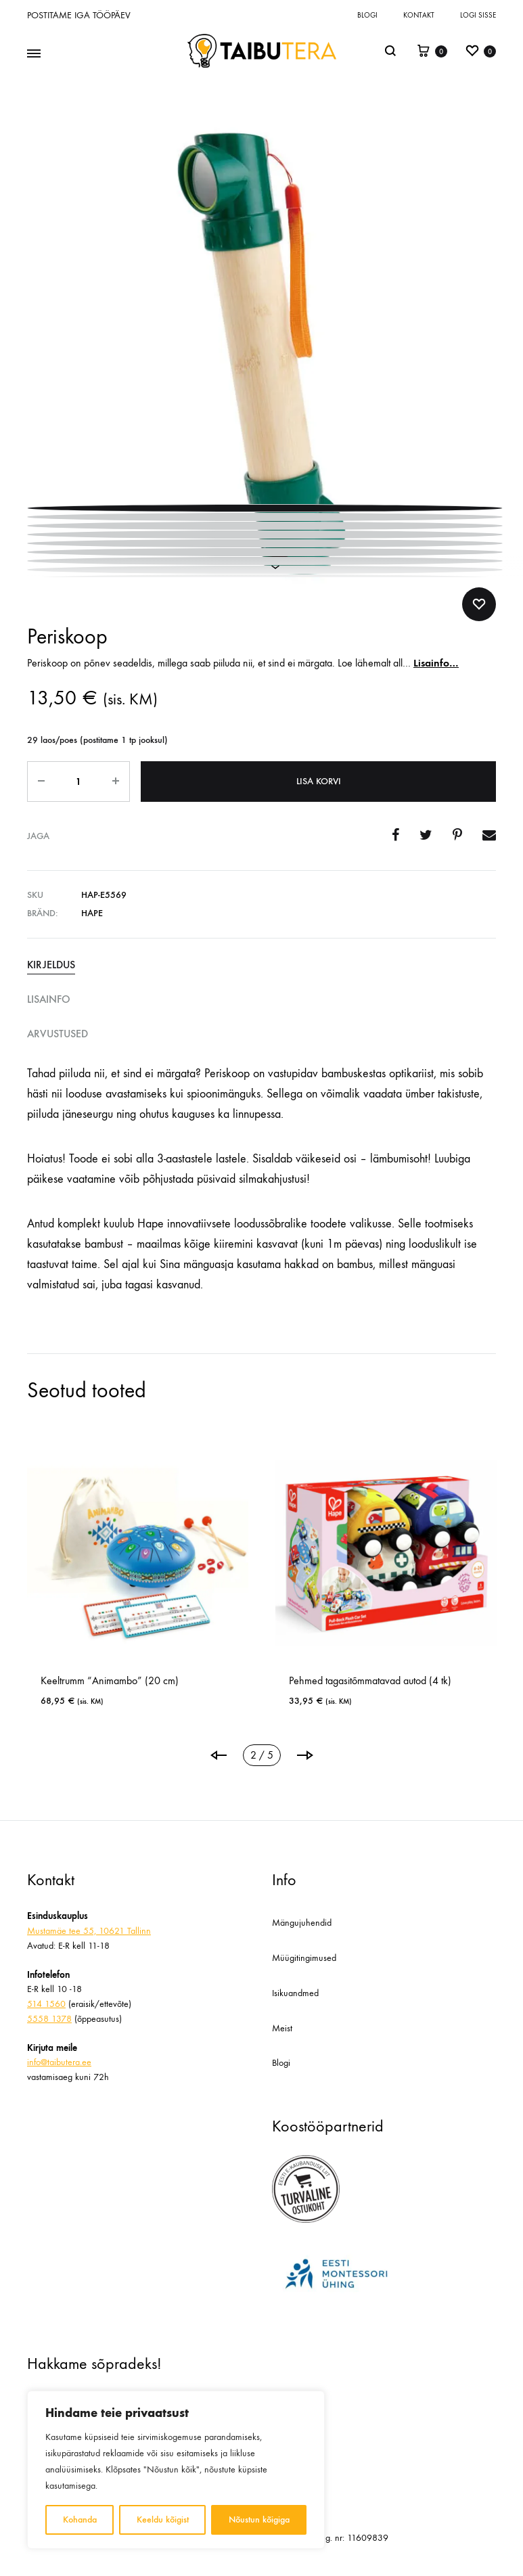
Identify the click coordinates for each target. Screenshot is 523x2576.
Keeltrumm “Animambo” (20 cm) (208, 1680)
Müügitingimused (304, 1958)
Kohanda (80, 2519)
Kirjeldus (51, 964)
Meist (282, 2028)
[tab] (261, 964)
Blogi (367, 15)
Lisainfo (48, 999)
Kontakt (418, 15)
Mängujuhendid (302, 1922)
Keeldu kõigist (163, 2519)
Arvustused (57, 1033)
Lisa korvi (318, 781)
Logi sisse (478, 15)
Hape (92, 913)
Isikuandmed (295, 1993)
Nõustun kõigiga (259, 2519)
